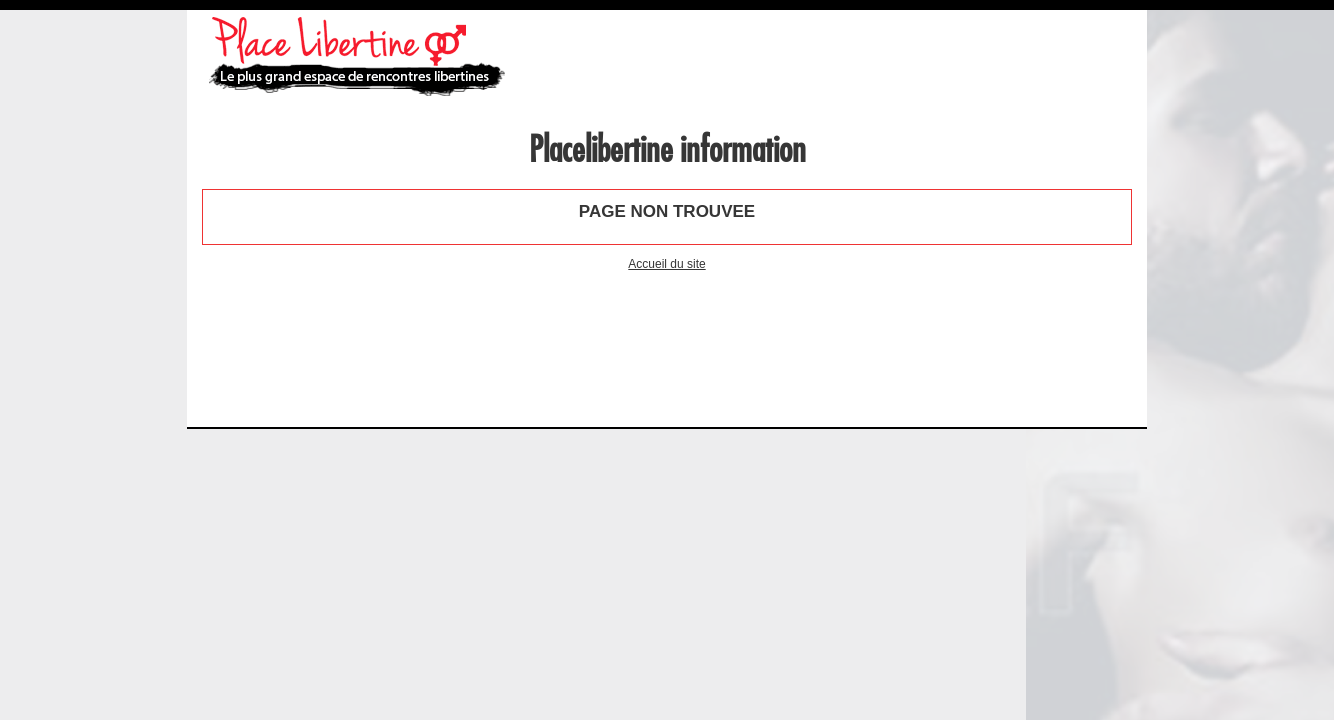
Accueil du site (666, 264)
